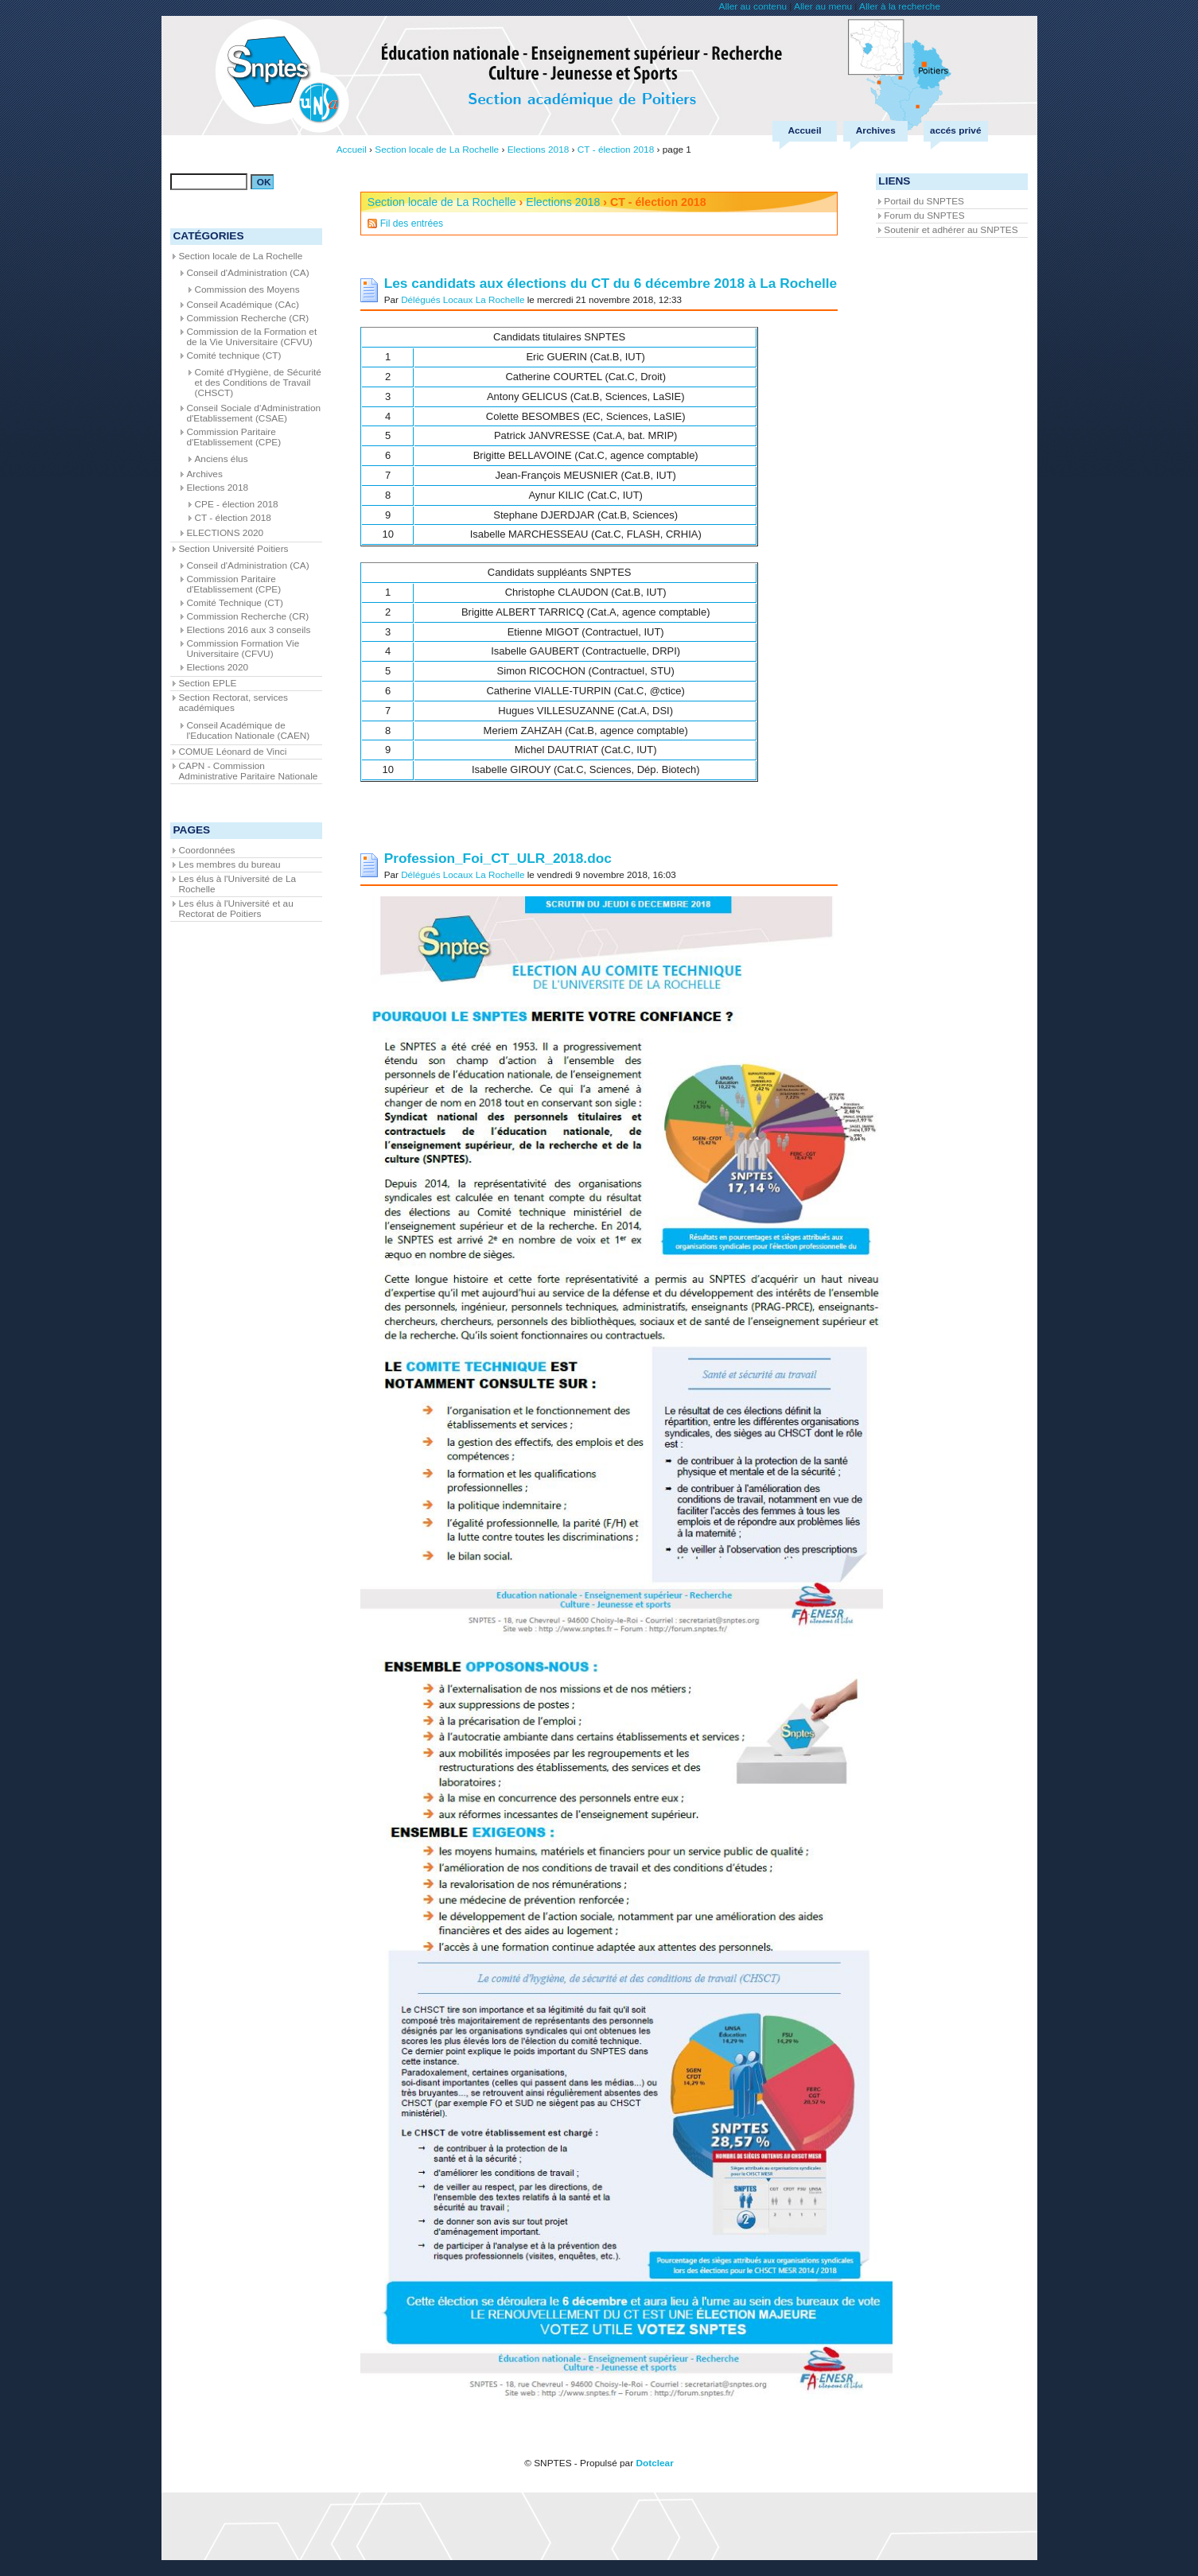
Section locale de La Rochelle (442, 202)
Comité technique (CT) (233, 355)
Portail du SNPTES (924, 201)
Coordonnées (206, 850)
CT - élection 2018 (232, 517)
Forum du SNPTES (924, 215)
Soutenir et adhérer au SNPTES (950, 229)
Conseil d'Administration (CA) (247, 272)
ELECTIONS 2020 (224, 532)
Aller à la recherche (899, 6)
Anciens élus (220, 458)
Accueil (804, 130)
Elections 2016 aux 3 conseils (248, 629)
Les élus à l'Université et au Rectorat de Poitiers (235, 908)
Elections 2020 (217, 667)
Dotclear (654, 2463)
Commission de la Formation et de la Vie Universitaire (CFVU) (251, 337)
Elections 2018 (563, 202)
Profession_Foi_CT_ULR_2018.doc (498, 858)
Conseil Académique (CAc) (242, 304)
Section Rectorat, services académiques (232, 702)
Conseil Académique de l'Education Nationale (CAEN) (247, 730)
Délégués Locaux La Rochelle (462, 299)
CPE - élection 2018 (236, 504)
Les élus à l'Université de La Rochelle (237, 884)
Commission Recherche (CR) (247, 318)
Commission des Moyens (246, 289)
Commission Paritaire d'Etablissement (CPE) (233, 437)
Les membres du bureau (229, 864)
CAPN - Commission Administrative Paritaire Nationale (247, 771)
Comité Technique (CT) (234, 602)
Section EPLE (207, 683)
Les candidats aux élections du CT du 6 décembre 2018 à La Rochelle (611, 283)
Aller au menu (823, 6)
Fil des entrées (411, 223)
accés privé (955, 130)
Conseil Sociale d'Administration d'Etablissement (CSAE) (253, 413)
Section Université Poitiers (233, 548)
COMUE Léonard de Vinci (232, 751)
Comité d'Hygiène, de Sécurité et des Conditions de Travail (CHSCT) (257, 382)
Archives (876, 130)
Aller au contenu (753, 6)
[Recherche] (208, 181)
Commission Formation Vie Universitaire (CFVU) (242, 648)
